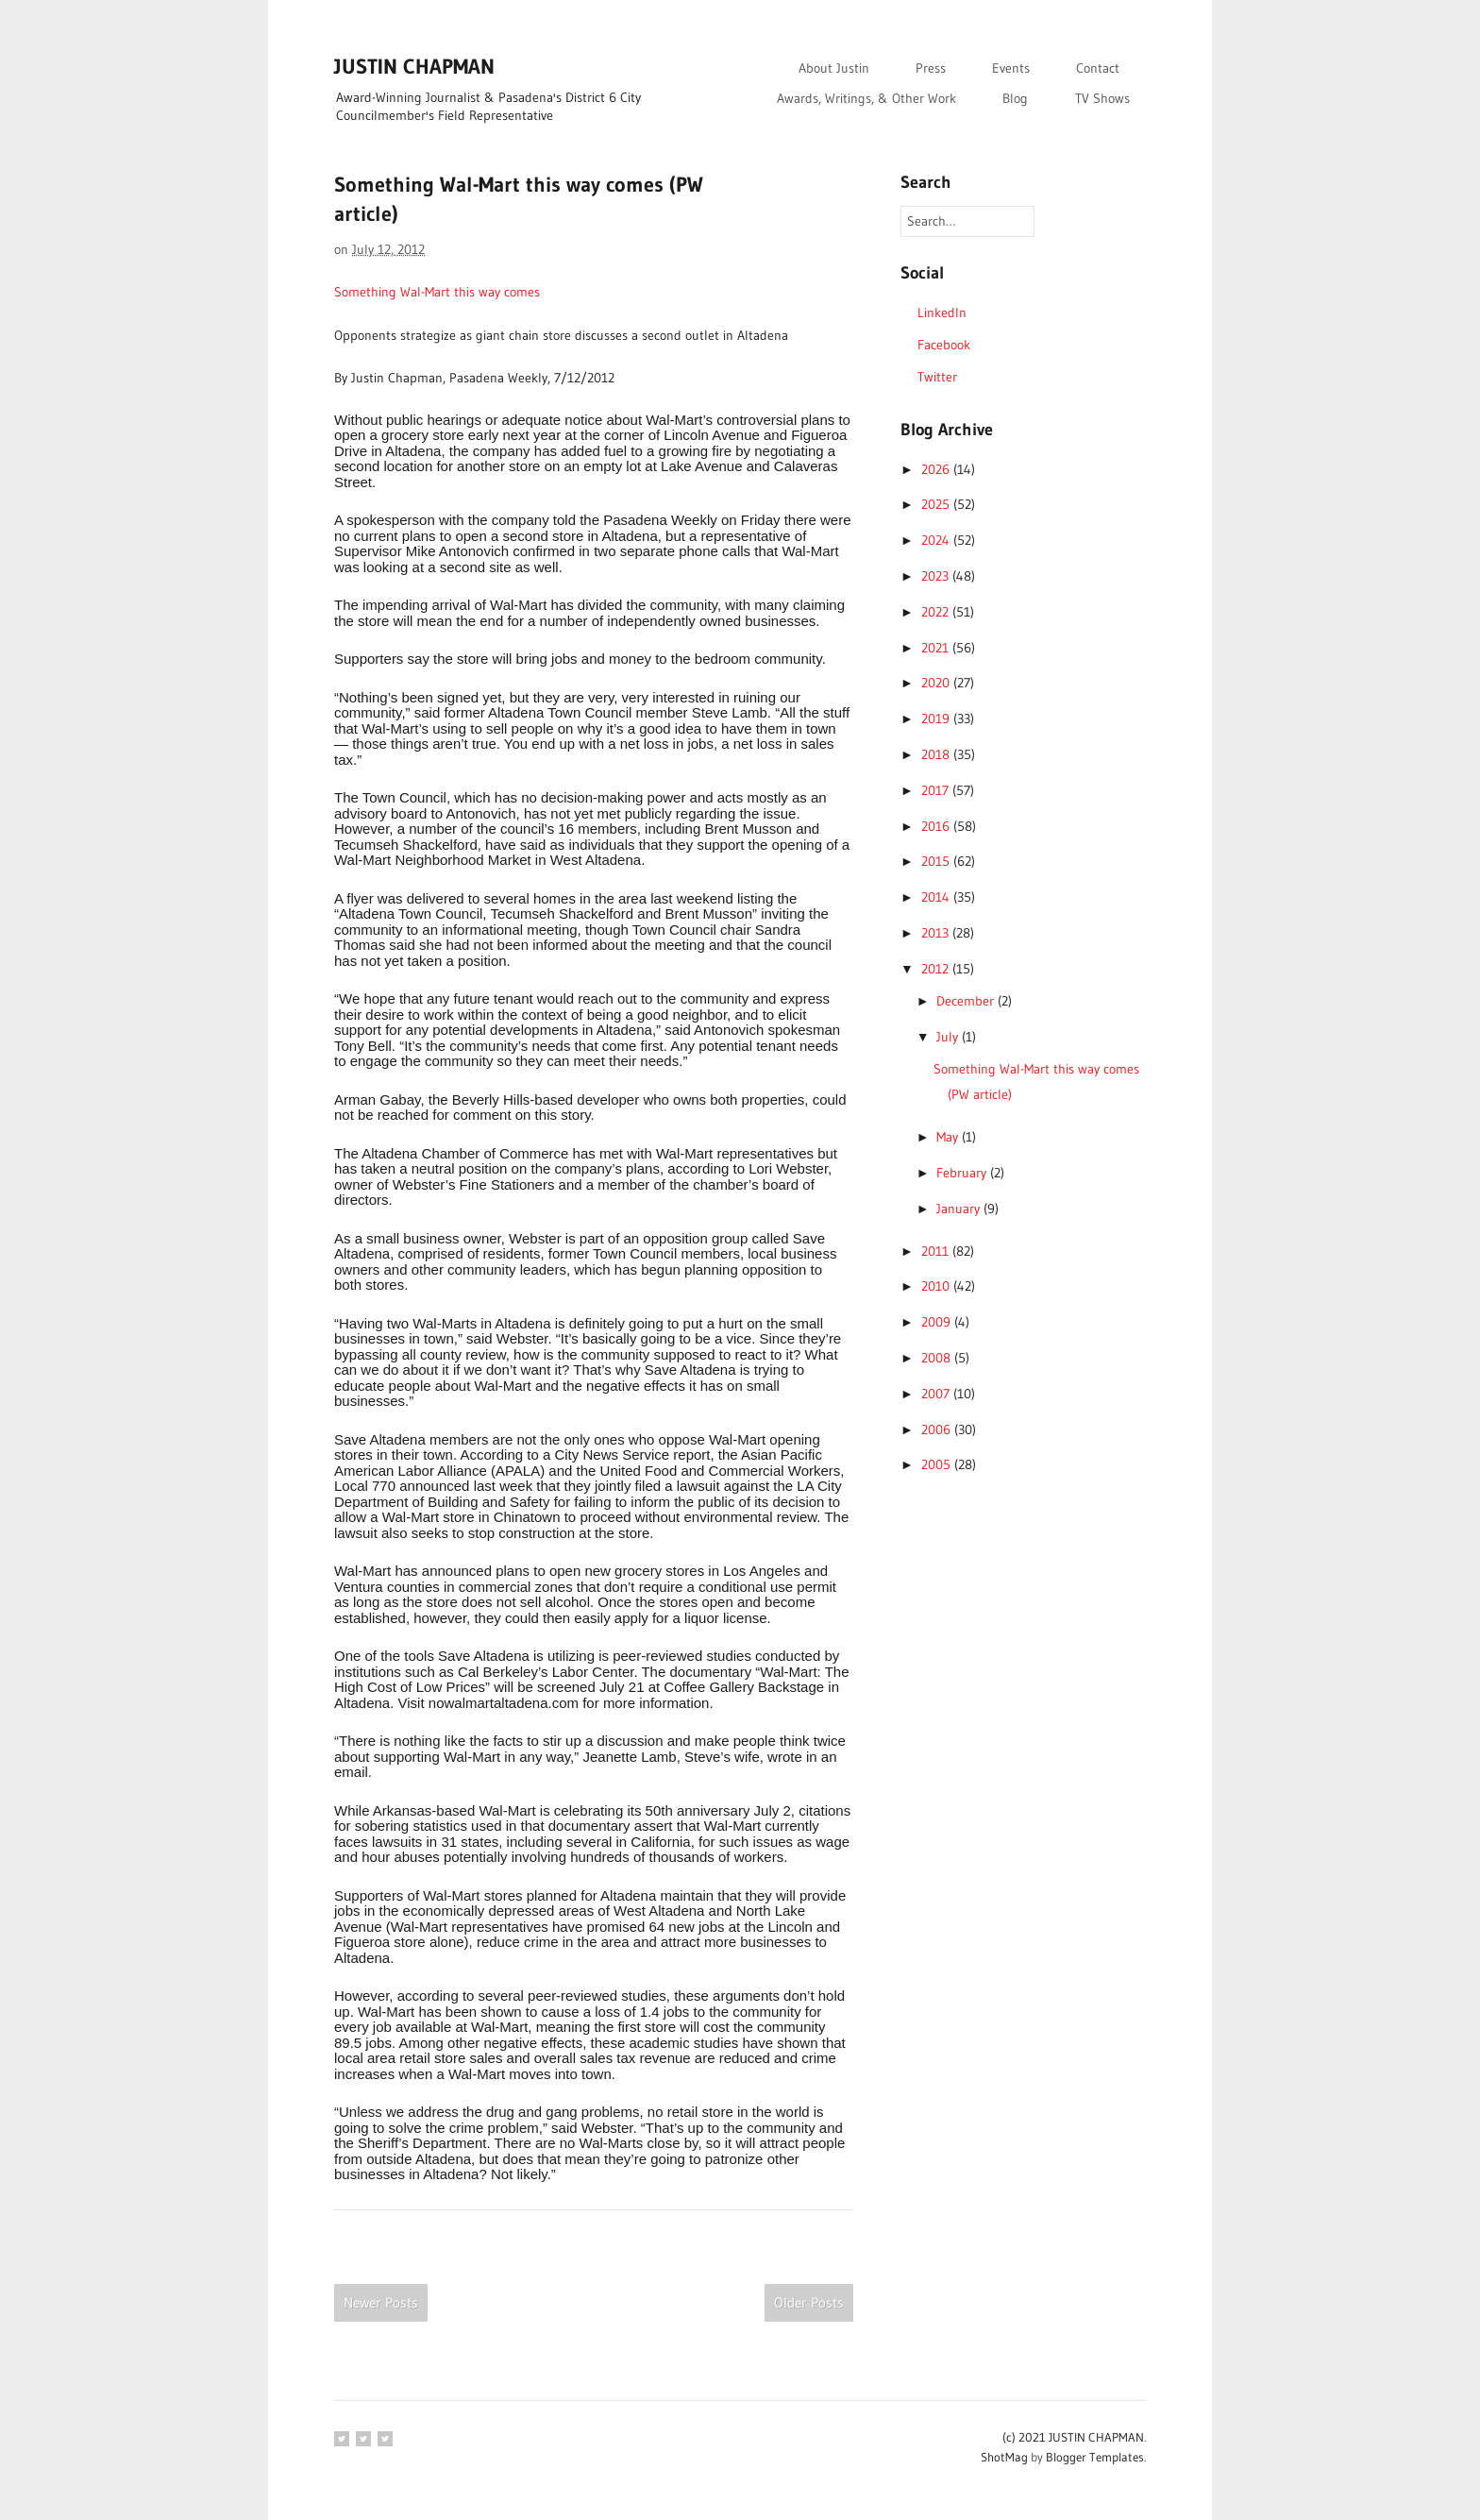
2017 (936, 790)
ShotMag (1004, 2456)
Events (1011, 67)
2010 (937, 1285)
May (949, 1136)
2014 (937, 896)
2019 (937, 718)
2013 (936, 932)
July (949, 1036)
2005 (937, 1464)
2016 (937, 826)
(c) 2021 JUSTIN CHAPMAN (1073, 2436)
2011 (936, 1251)
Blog (1015, 98)
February (963, 1172)
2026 (937, 469)
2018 (937, 754)
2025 (937, 504)
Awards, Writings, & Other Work (866, 98)
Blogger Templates (1095, 2456)
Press (931, 67)
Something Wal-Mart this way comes (437, 291)
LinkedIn (942, 312)
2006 (937, 1429)
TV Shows (1102, 98)
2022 (936, 611)
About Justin (834, 67)
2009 (937, 1321)
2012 (936, 968)
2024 (937, 540)
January (960, 1208)
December (967, 1000)
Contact (1097, 67)
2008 (937, 1357)
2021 (936, 647)
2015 (937, 861)
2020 (937, 682)
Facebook (943, 344)
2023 (936, 575)
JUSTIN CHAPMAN (414, 66)
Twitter (937, 376)
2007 (937, 1393)
